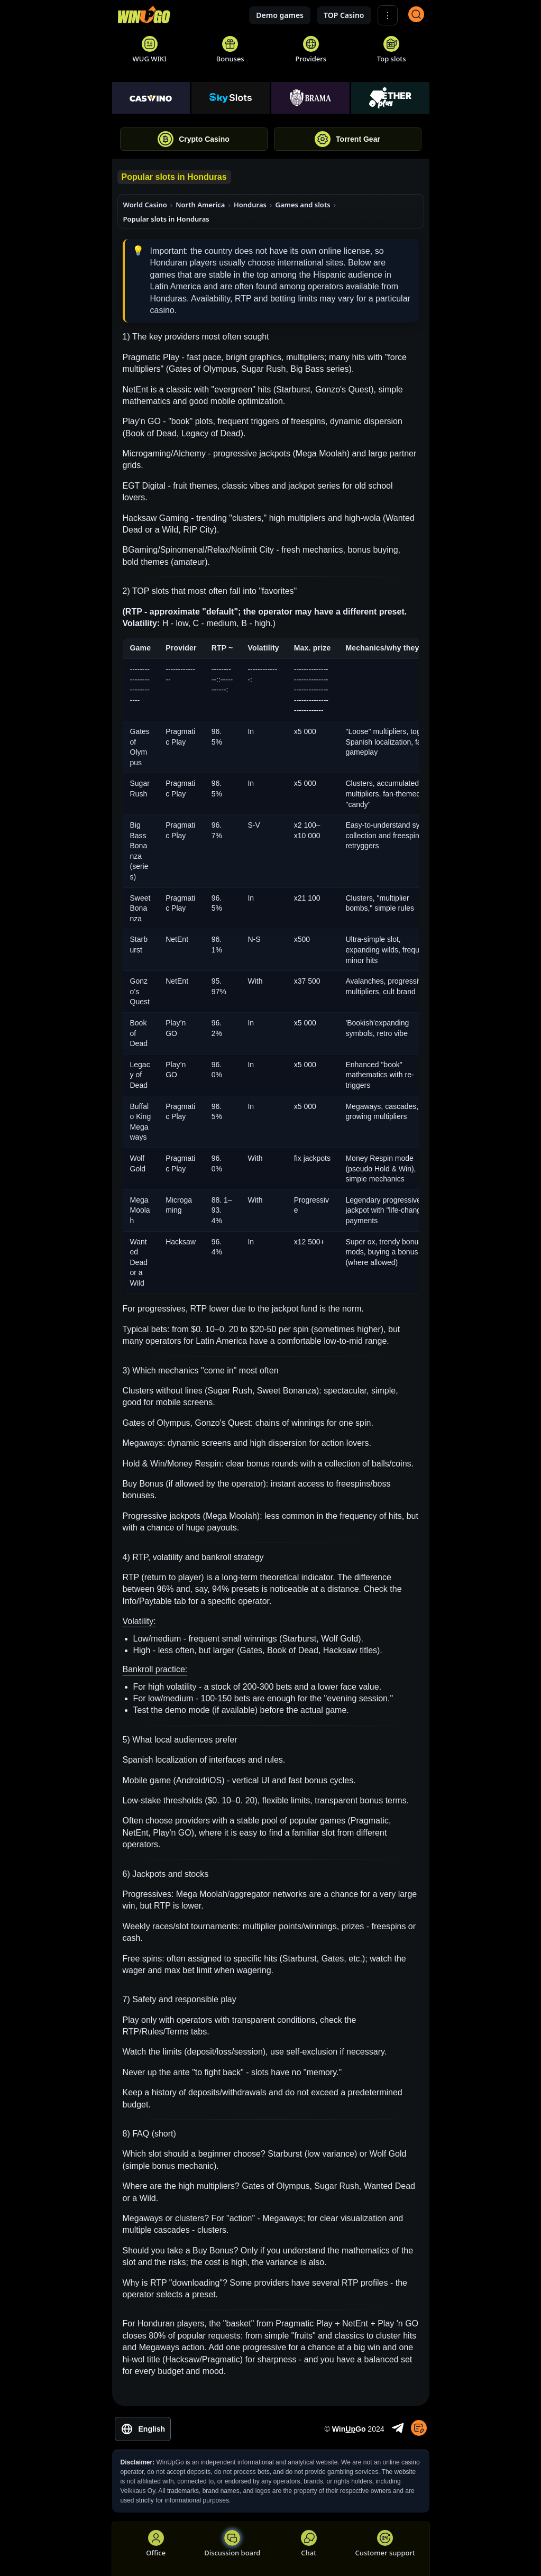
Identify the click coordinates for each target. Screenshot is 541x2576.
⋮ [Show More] (387, 15)
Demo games (280, 15)
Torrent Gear (347, 139)
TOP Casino (344, 15)
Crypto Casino (194, 139)
